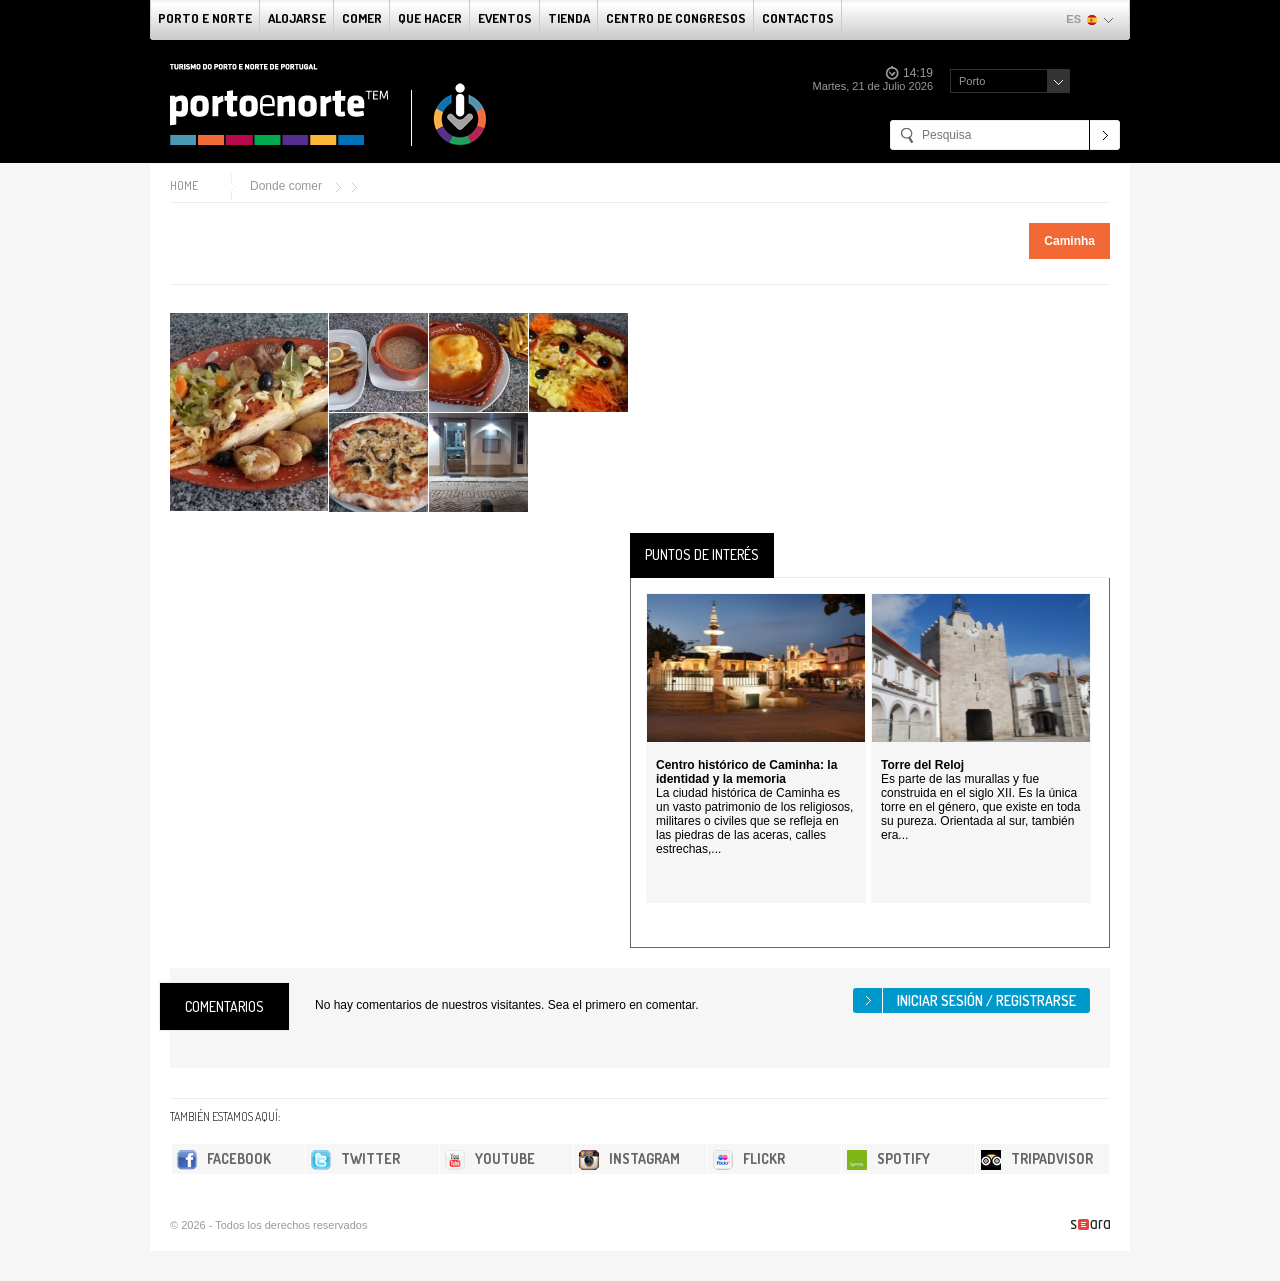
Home (184, 185)
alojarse (297, 18)
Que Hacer (430, 18)
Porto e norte (205, 18)
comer (362, 18)
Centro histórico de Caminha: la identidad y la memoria (746, 772)
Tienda (569, 18)
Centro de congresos (676, 18)
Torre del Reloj (922, 765)
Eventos (505, 18)
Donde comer (286, 186)
